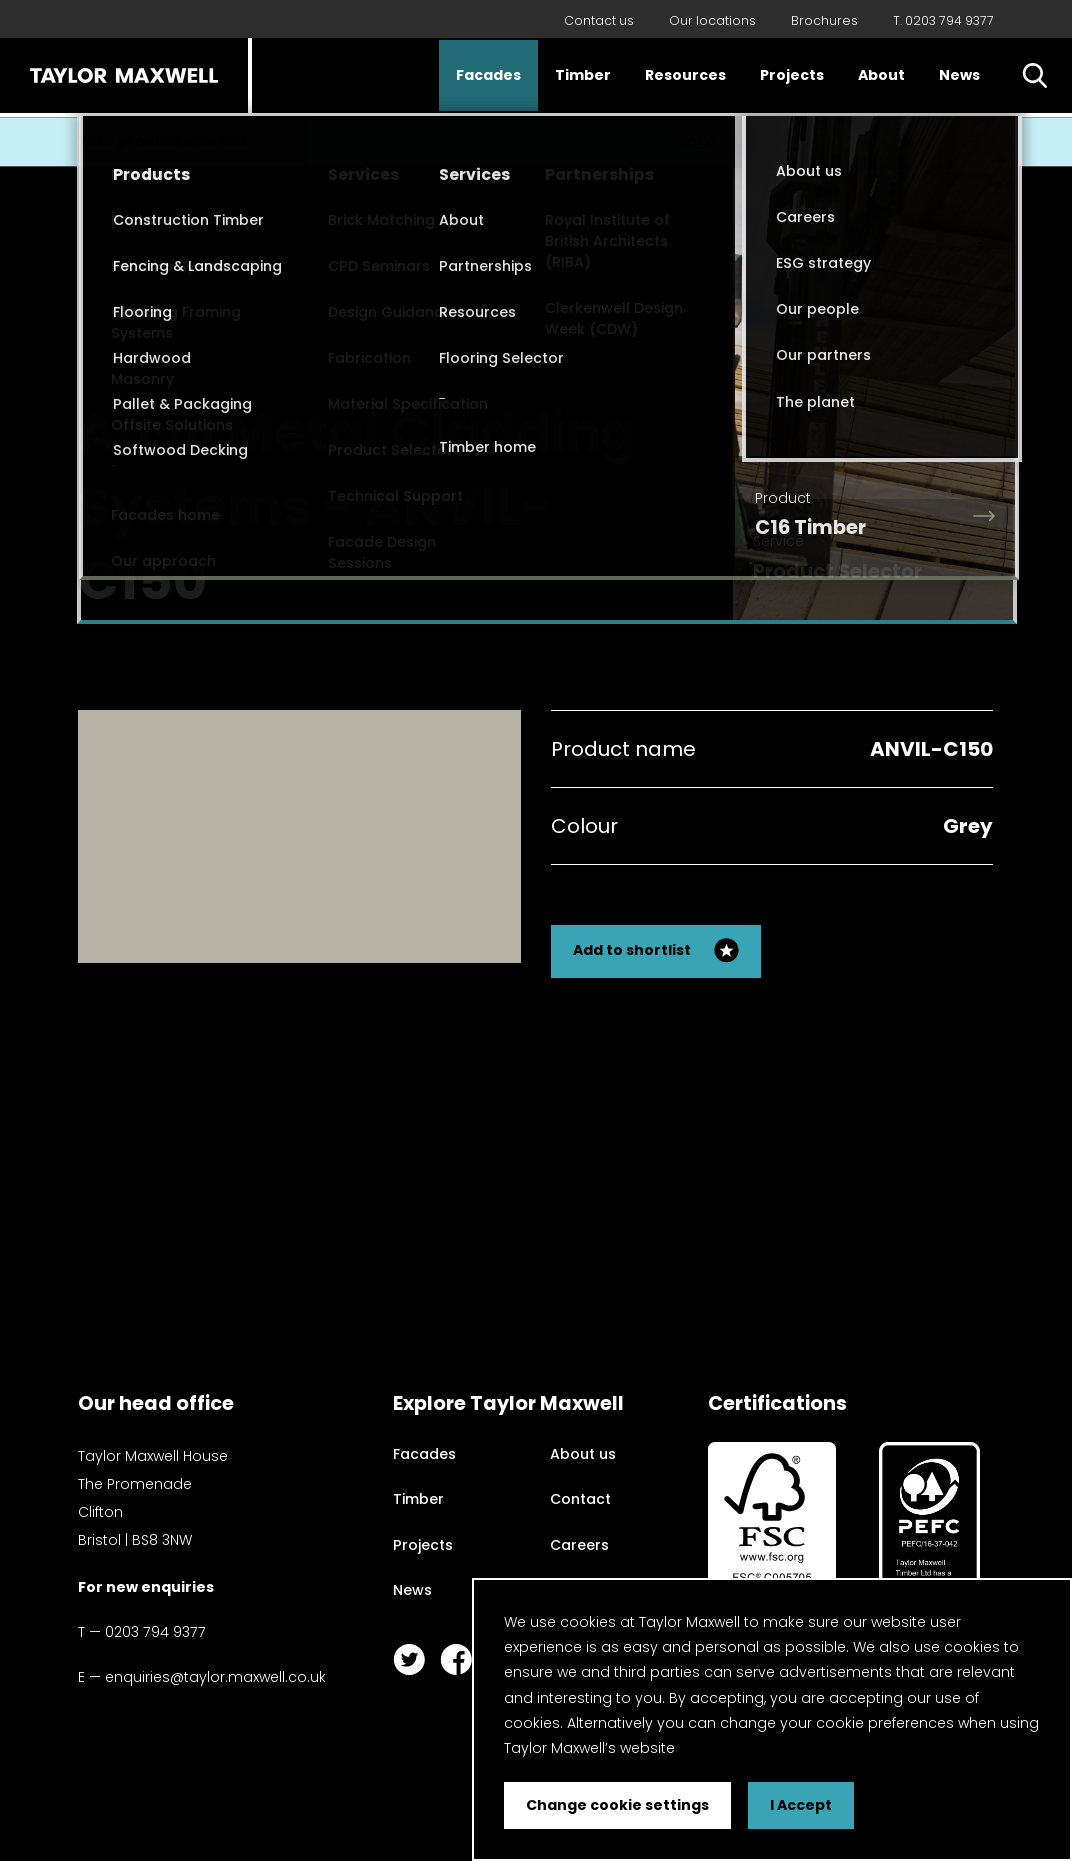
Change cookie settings (617, 1805)
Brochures (824, 20)
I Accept (801, 1805)
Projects (792, 75)
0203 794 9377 (155, 1632)
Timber (583, 75)
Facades (488, 75)
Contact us (599, 20)
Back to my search (900, 419)
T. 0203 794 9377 (943, 20)
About (881, 75)
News (959, 75)
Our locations (712, 20)
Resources (685, 75)
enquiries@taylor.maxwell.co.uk (215, 1677)
